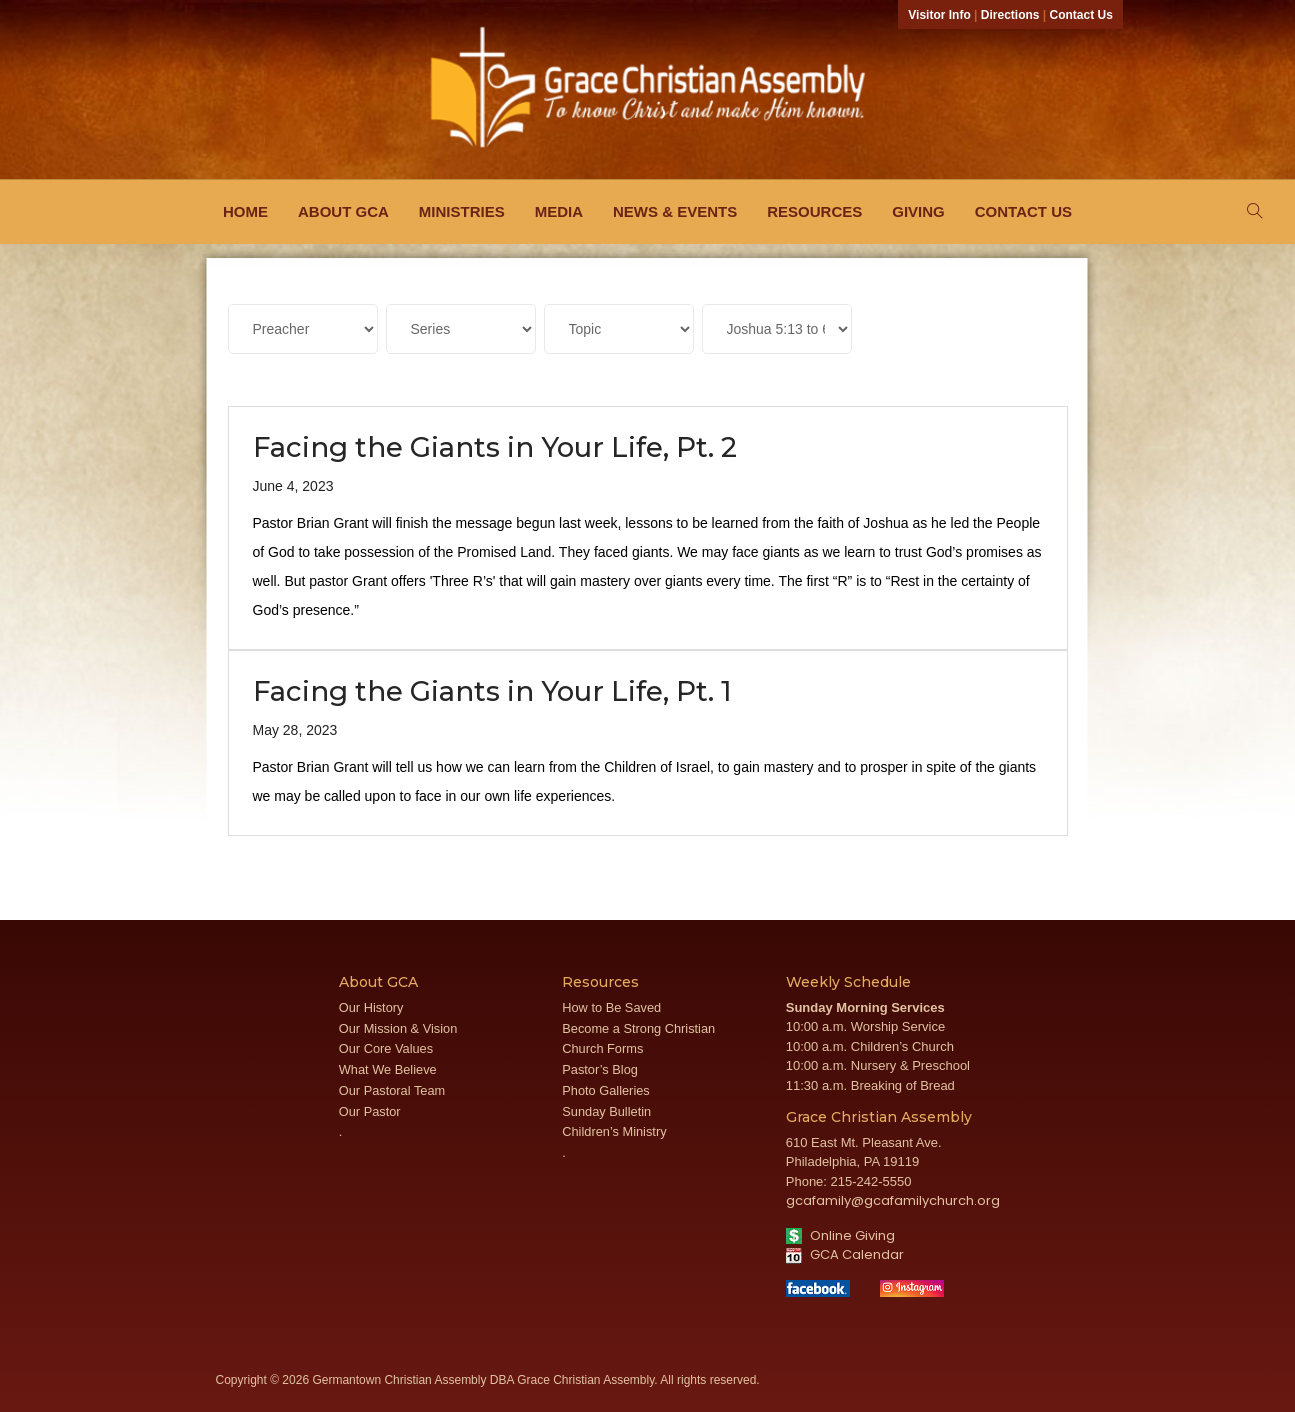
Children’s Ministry (614, 1131)
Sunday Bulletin (606, 1111)
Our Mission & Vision (398, 1028)
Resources (814, 211)
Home (245, 211)
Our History (371, 1007)
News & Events (675, 211)
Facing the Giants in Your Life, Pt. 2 (495, 447)
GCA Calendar (845, 1254)
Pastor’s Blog (600, 1069)
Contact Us (1081, 15)
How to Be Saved (611, 1007)
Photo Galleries (606, 1090)
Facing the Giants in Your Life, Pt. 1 (492, 691)
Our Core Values (386, 1048)
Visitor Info (939, 15)
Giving (918, 211)
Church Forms (602, 1048)
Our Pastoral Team (392, 1090)
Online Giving (840, 1235)
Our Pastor (370, 1111)
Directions (1010, 15)
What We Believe (388, 1069)
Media (559, 211)
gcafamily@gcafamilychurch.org (893, 1200)
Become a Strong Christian (638, 1028)
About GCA (343, 211)
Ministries (462, 211)
